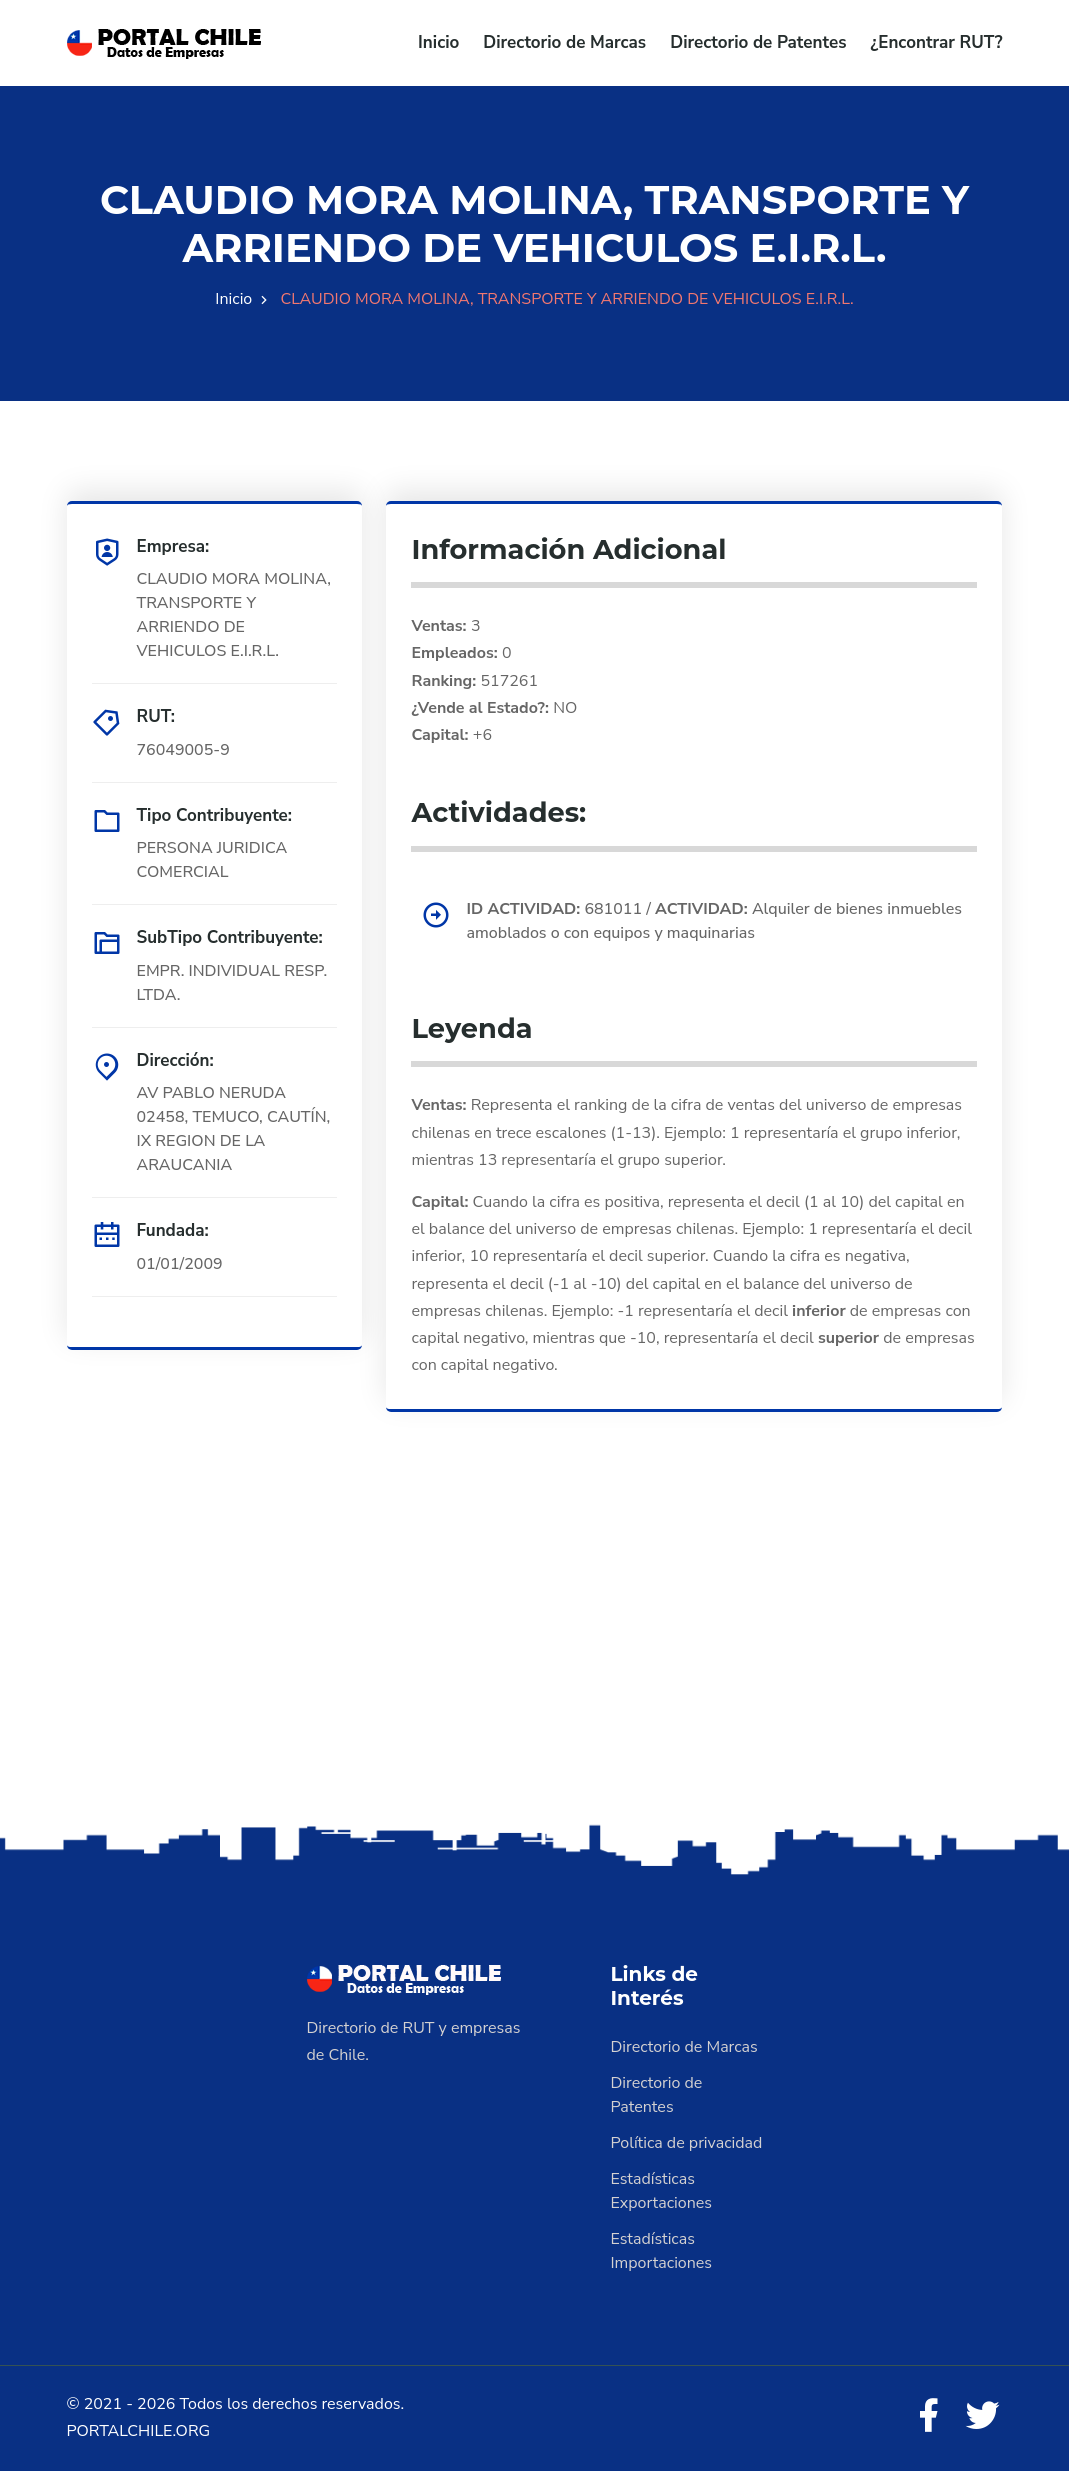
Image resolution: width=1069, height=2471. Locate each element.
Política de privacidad (687, 2143)
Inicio (438, 42)
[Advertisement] (534, 1662)
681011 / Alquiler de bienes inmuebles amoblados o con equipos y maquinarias (713, 921)
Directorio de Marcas (564, 42)
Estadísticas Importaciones (662, 2251)
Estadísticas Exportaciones (662, 2191)
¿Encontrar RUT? (936, 42)
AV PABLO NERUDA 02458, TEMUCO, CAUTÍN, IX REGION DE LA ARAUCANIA (234, 1129)
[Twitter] (983, 2417)
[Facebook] (928, 2417)
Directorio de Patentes (758, 42)
